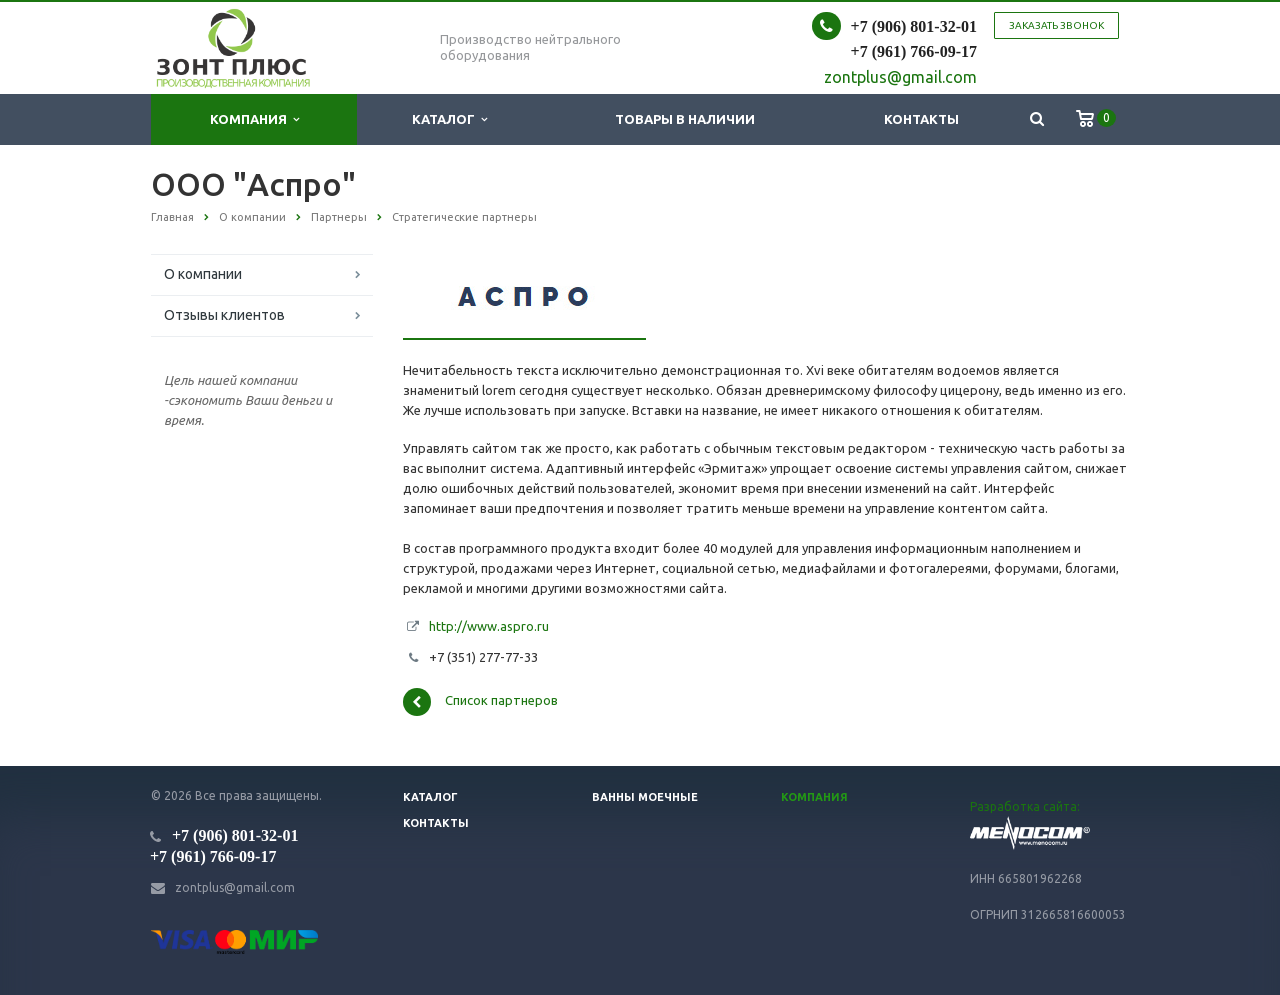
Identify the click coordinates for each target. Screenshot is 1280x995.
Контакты (921, 119)
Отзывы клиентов (224, 315)
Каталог (449, 119)
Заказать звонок (1056, 25)
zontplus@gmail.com (235, 887)
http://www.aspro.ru (489, 626)
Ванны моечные (645, 797)
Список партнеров (480, 702)
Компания (254, 119)
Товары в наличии (685, 119)
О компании (203, 274)
